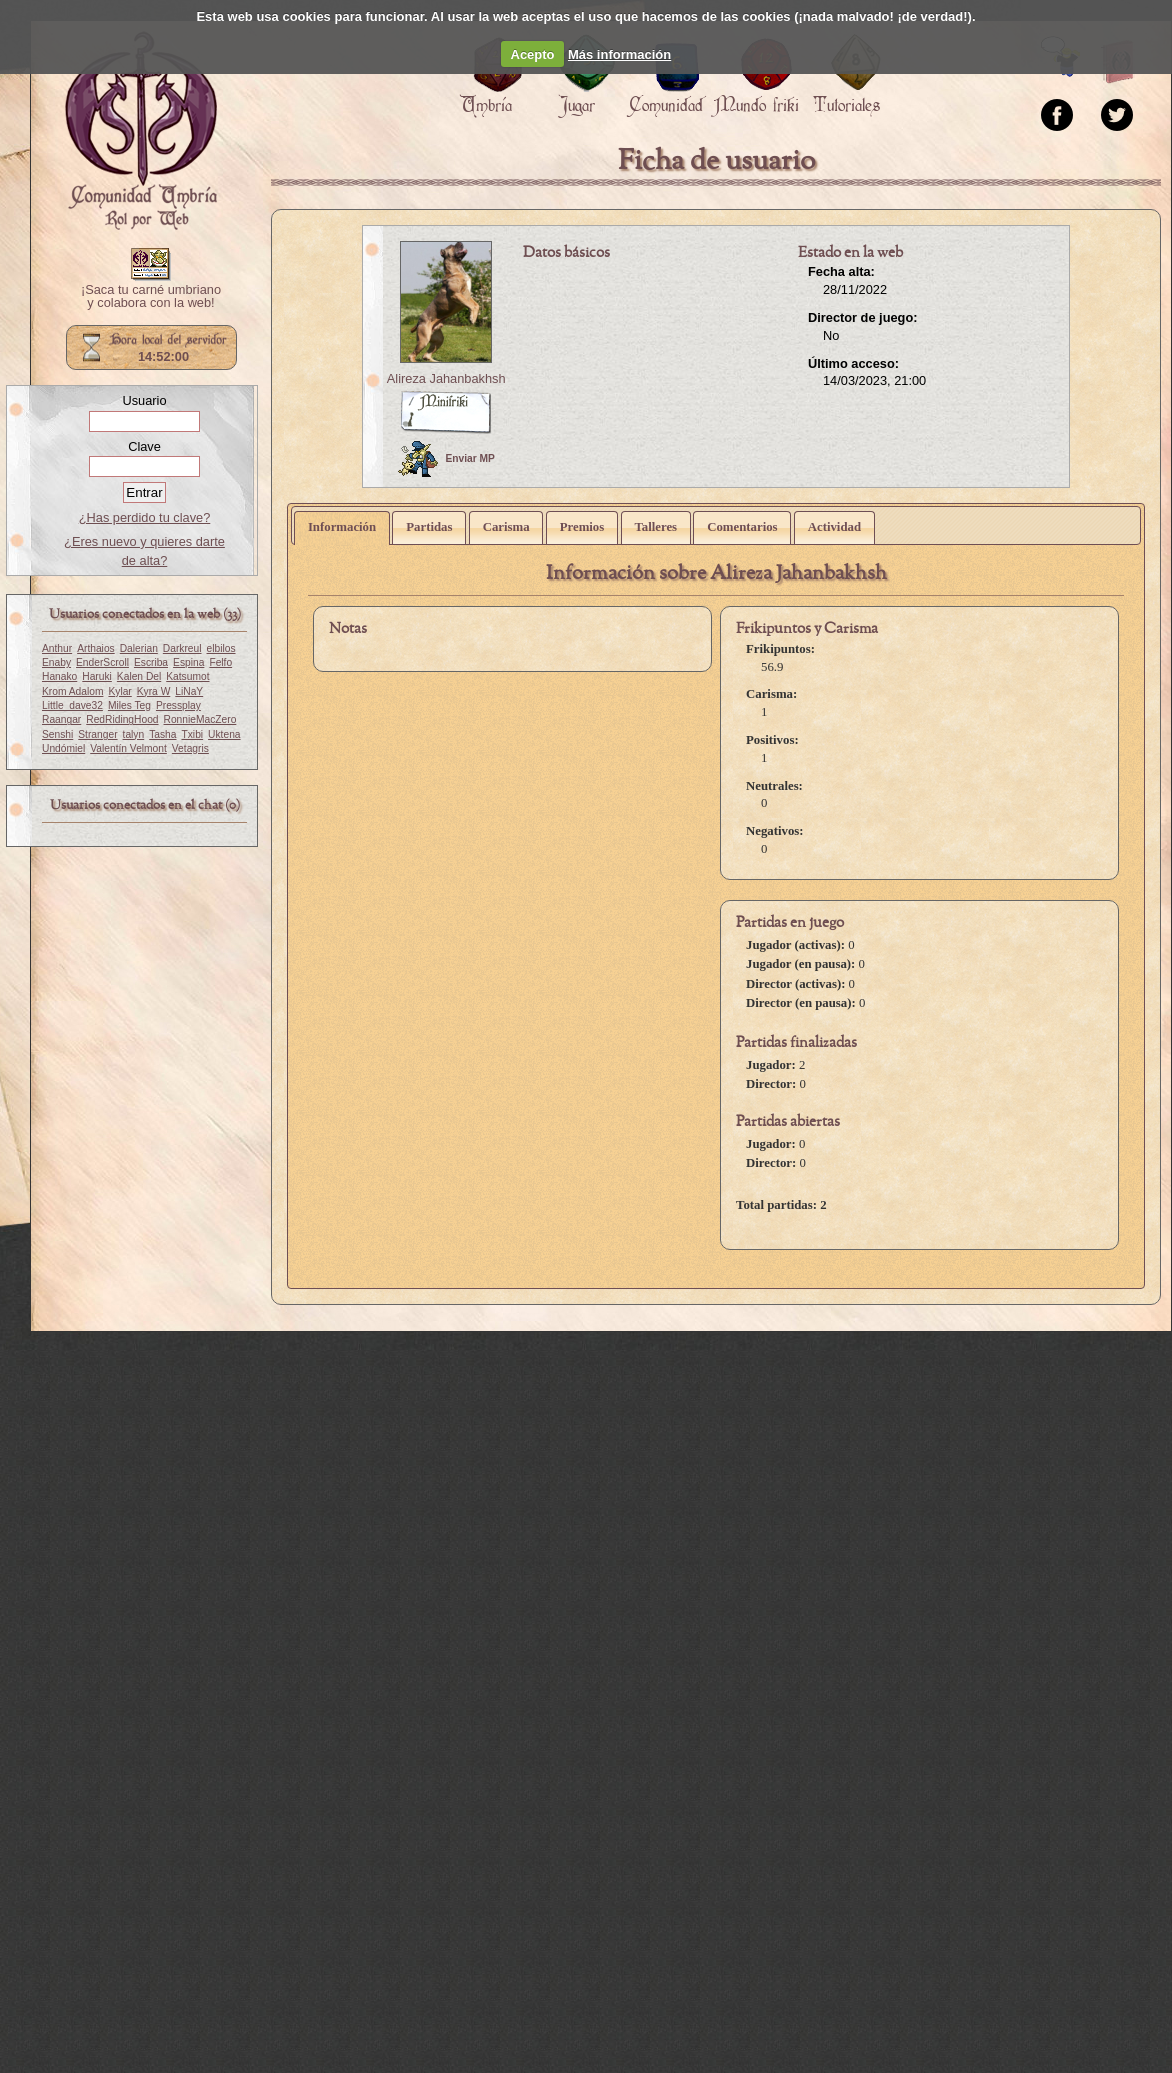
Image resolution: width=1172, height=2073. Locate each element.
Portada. (141, 131)
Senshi (57, 734)
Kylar (119, 691)
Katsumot (187, 676)
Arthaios (96, 648)
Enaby (56, 662)
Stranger (97, 734)
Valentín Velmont (128, 748)
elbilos (221, 648)
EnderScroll (102, 662)
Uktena (224, 734)
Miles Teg (129, 705)
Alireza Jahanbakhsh (446, 378)
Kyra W (154, 691)
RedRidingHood (122, 719)
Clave (144, 446)
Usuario (144, 400)
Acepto (533, 54)
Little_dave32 (72, 705)
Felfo (220, 662)
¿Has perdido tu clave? (145, 517)
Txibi (193, 734)
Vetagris (190, 748)
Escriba (151, 662)
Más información (619, 54)
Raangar (61, 719)
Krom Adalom (72, 691)
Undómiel (63, 748)
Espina (188, 662)
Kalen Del (139, 676)
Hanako (59, 676)
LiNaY (189, 691)
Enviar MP (446, 459)
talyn (134, 734)
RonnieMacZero (200, 719)
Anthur (57, 648)
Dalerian (139, 648)
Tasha (162, 734)
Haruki (97, 676)
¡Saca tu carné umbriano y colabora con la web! (151, 297)
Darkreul (182, 648)
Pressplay (178, 705)
